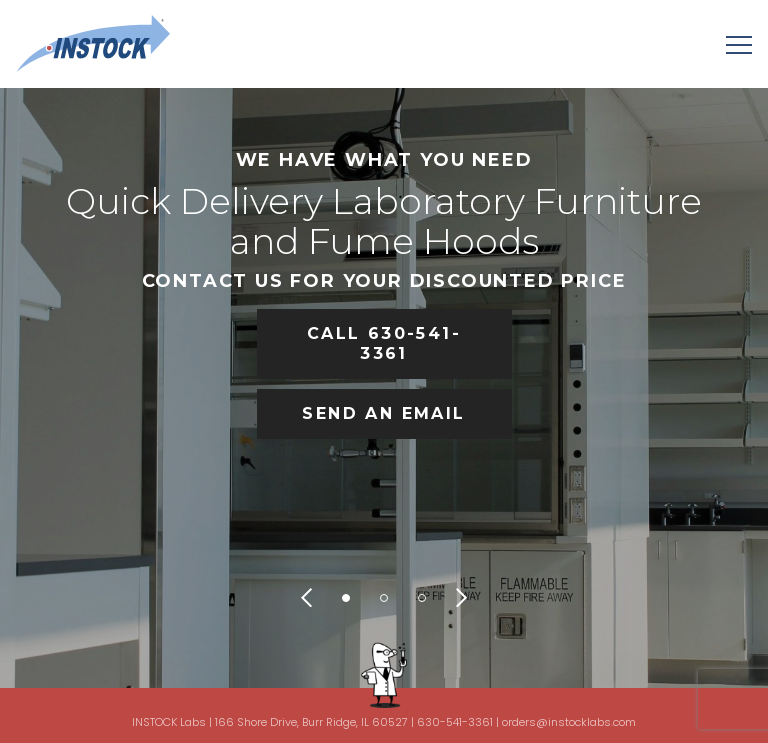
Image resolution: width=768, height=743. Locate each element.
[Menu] (739, 44)
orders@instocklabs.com (569, 722)
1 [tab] (346, 598)
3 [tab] (422, 598)
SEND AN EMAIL (383, 413)
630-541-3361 (455, 722)
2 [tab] (384, 598)
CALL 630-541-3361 (384, 343)
